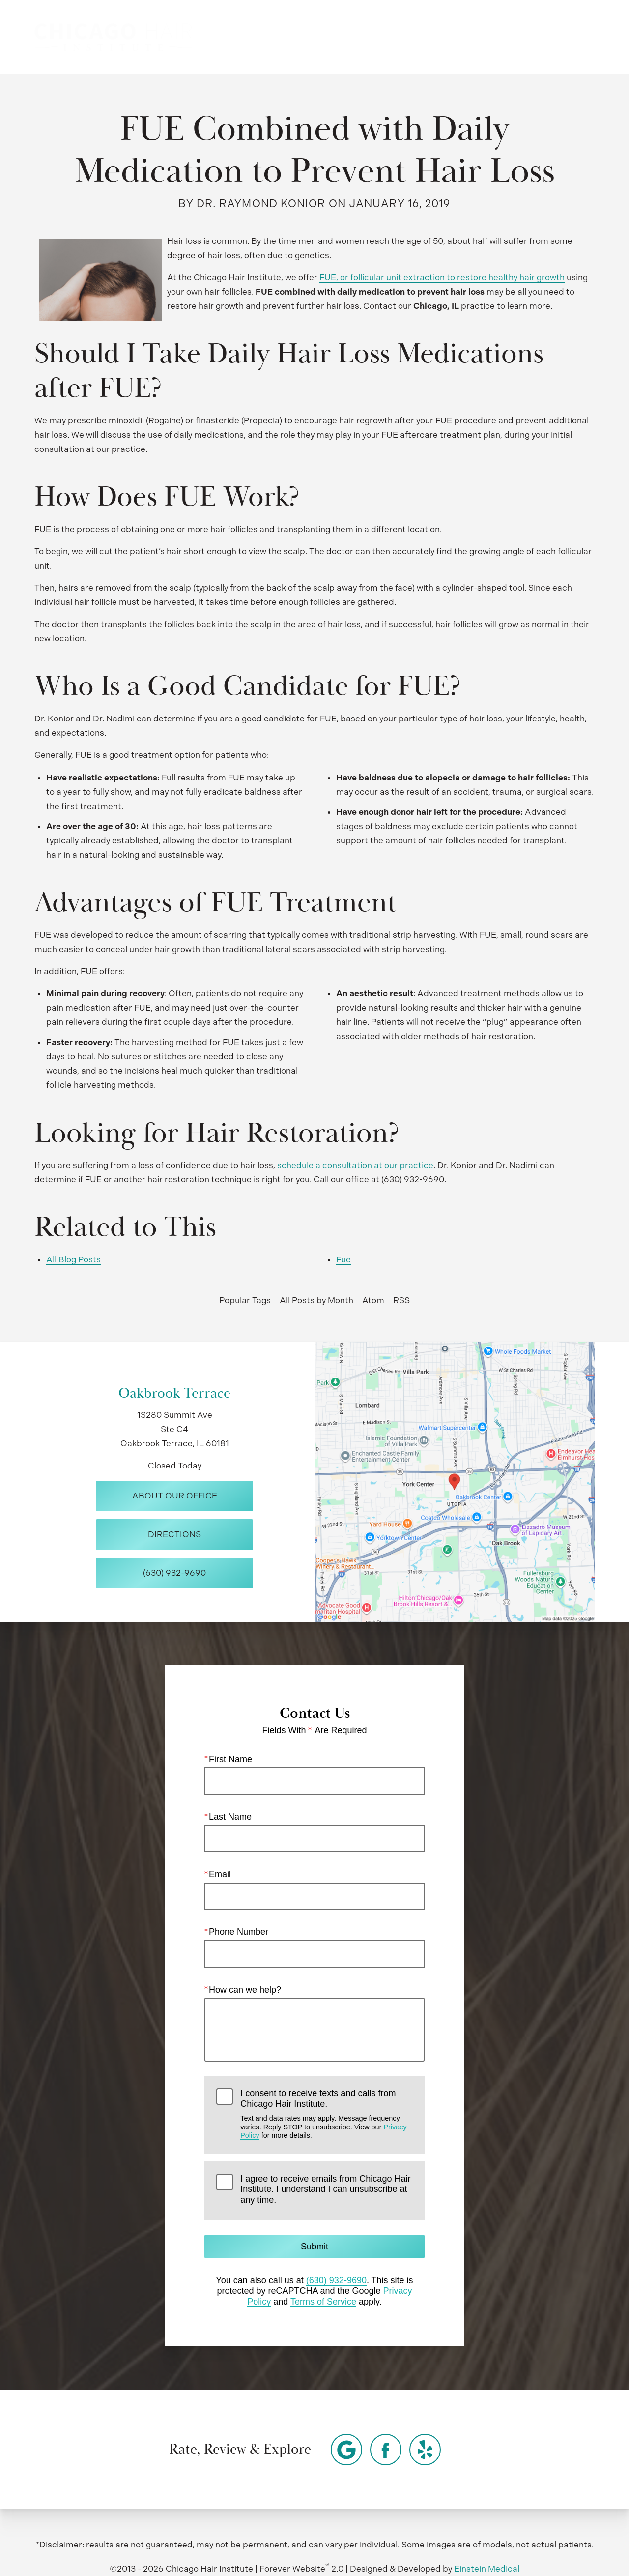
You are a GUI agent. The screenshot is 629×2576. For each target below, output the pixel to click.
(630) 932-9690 (336, 2280)
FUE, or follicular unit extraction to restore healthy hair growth (442, 277)
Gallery (284, 36)
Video (332, 36)
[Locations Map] (454, 1481)
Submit (314, 2246)
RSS (401, 1300)
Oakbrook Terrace (174, 1393)
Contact (514, 36)
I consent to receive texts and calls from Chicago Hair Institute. (326, 2114)
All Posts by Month (316, 1300)
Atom (373, 1300)
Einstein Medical (486, 2569)
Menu (572, 37)
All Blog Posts (73, 1259)
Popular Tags (245, 1300)
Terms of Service (323, 2301)
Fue (343, 1259)
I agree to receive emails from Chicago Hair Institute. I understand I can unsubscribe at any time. (325, 2189)
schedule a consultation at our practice (355, 1165)
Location (458, 36)
